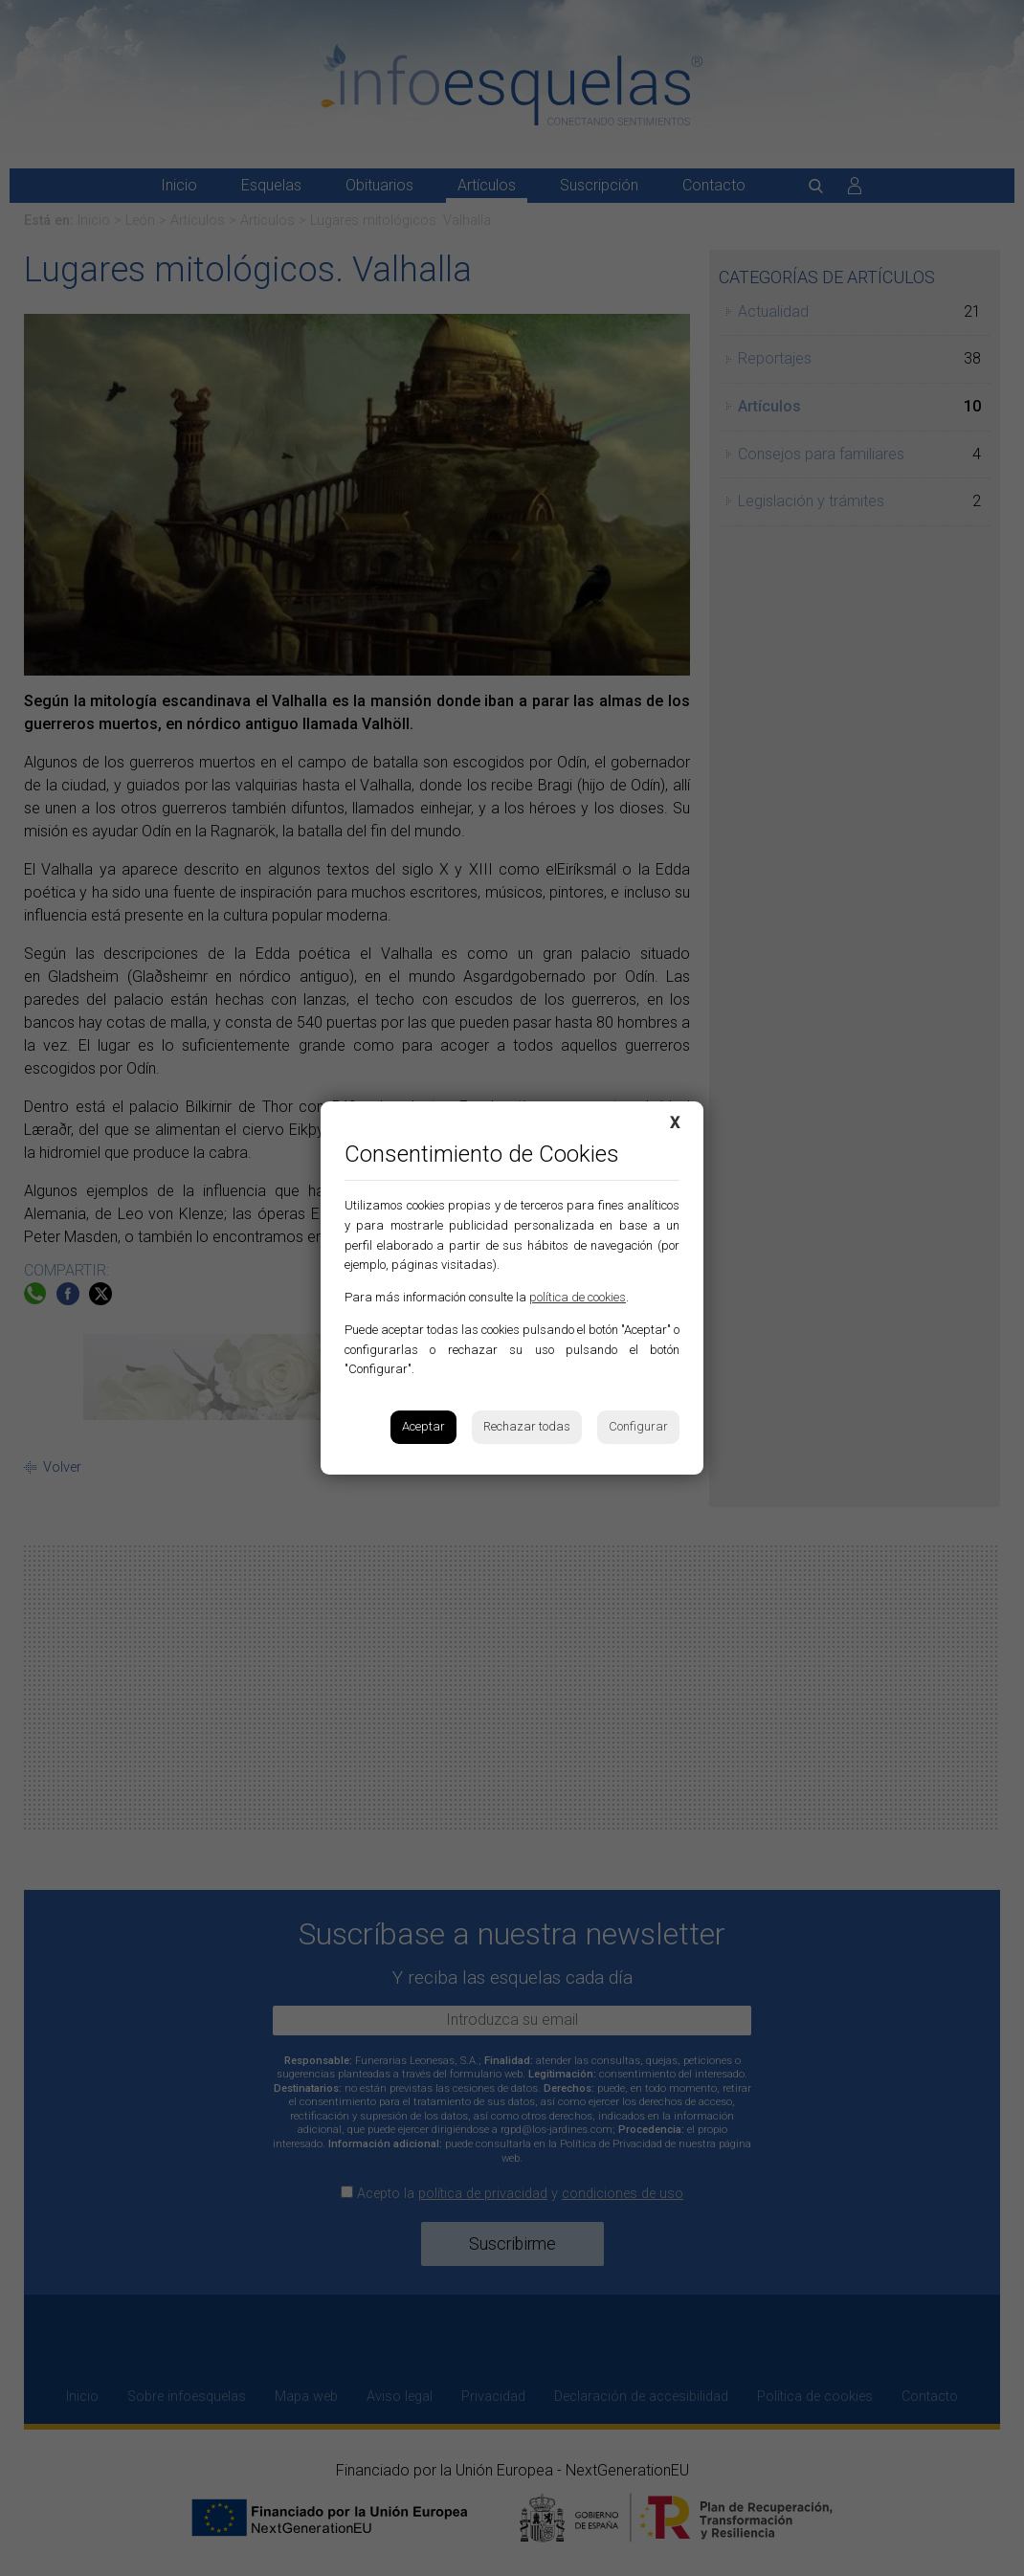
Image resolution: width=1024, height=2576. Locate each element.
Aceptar (423, 1426)
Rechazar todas (526, 1426)
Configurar (638, 1426)
